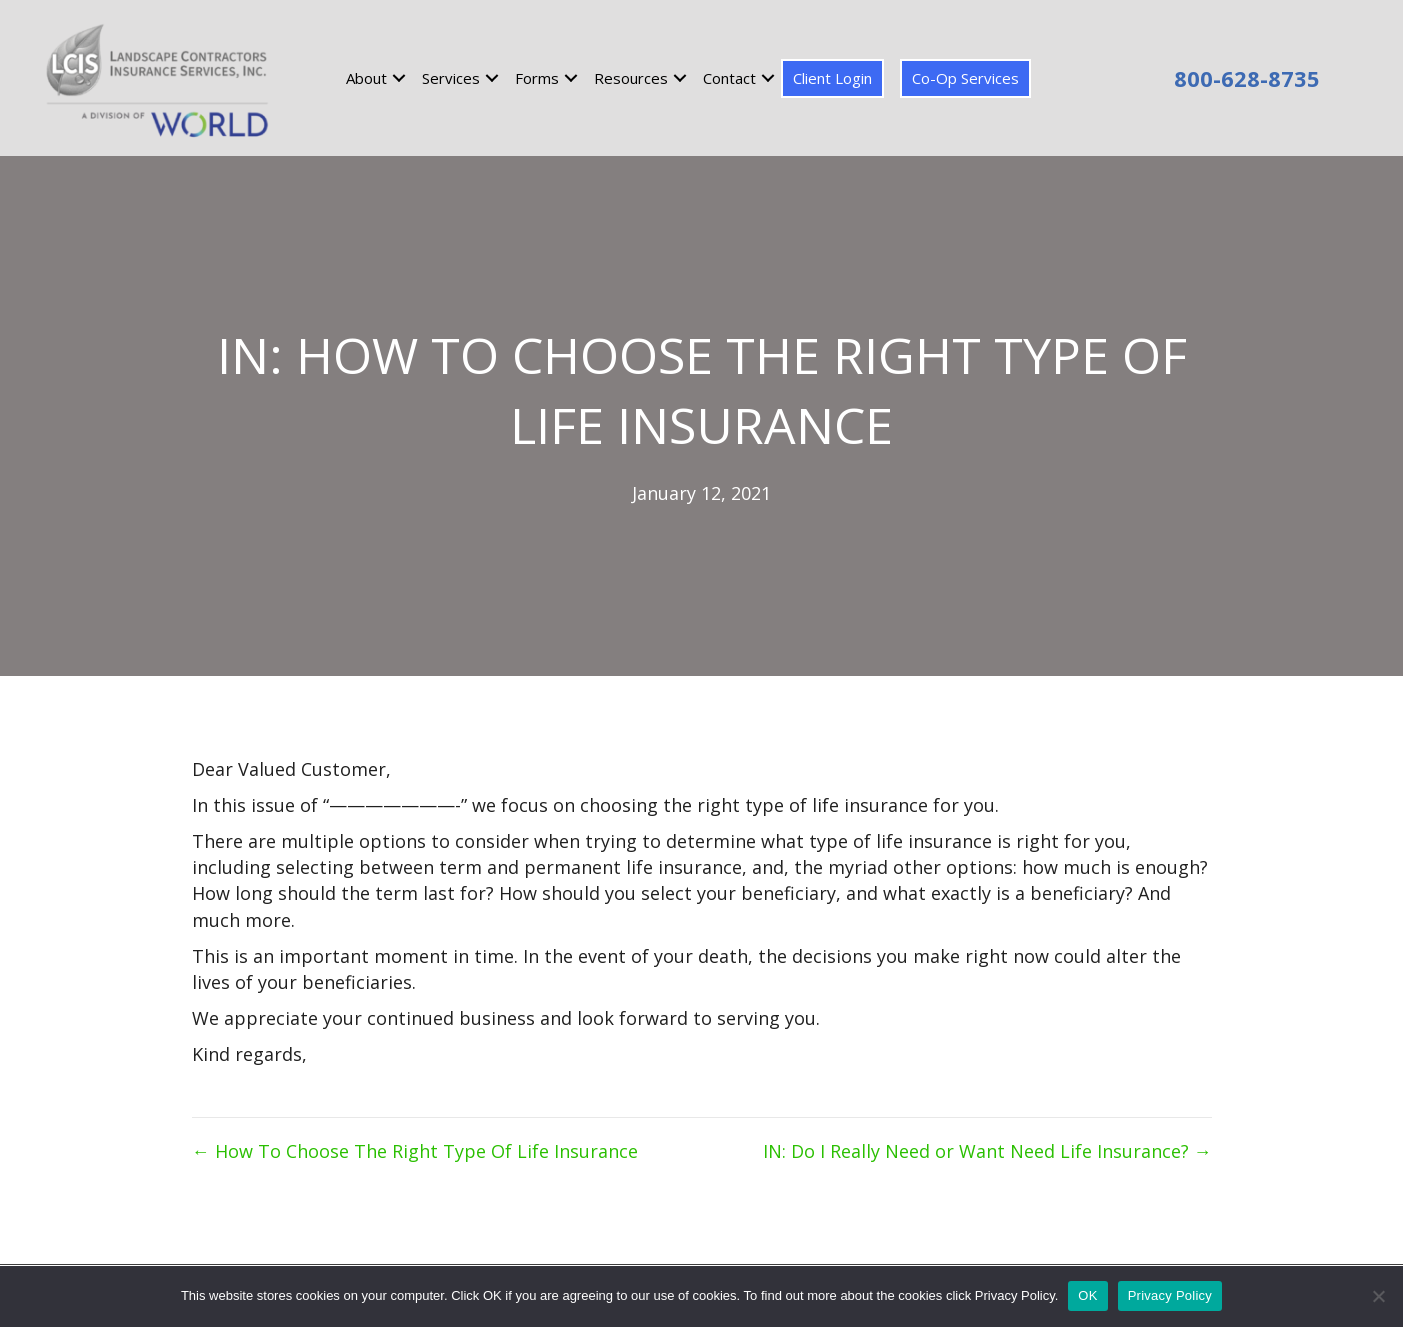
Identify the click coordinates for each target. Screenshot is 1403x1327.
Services (451, 78)
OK (1087, 1295)
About (366, 78)
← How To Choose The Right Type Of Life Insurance (415, 1151)
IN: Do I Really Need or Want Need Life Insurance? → (987, 1151)
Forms (537, 78)
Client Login (832, 78)
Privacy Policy (1170, 1295)
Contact (729, 78)
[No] (1378, 1296)
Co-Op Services (965, 78)
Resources (631, 78)
